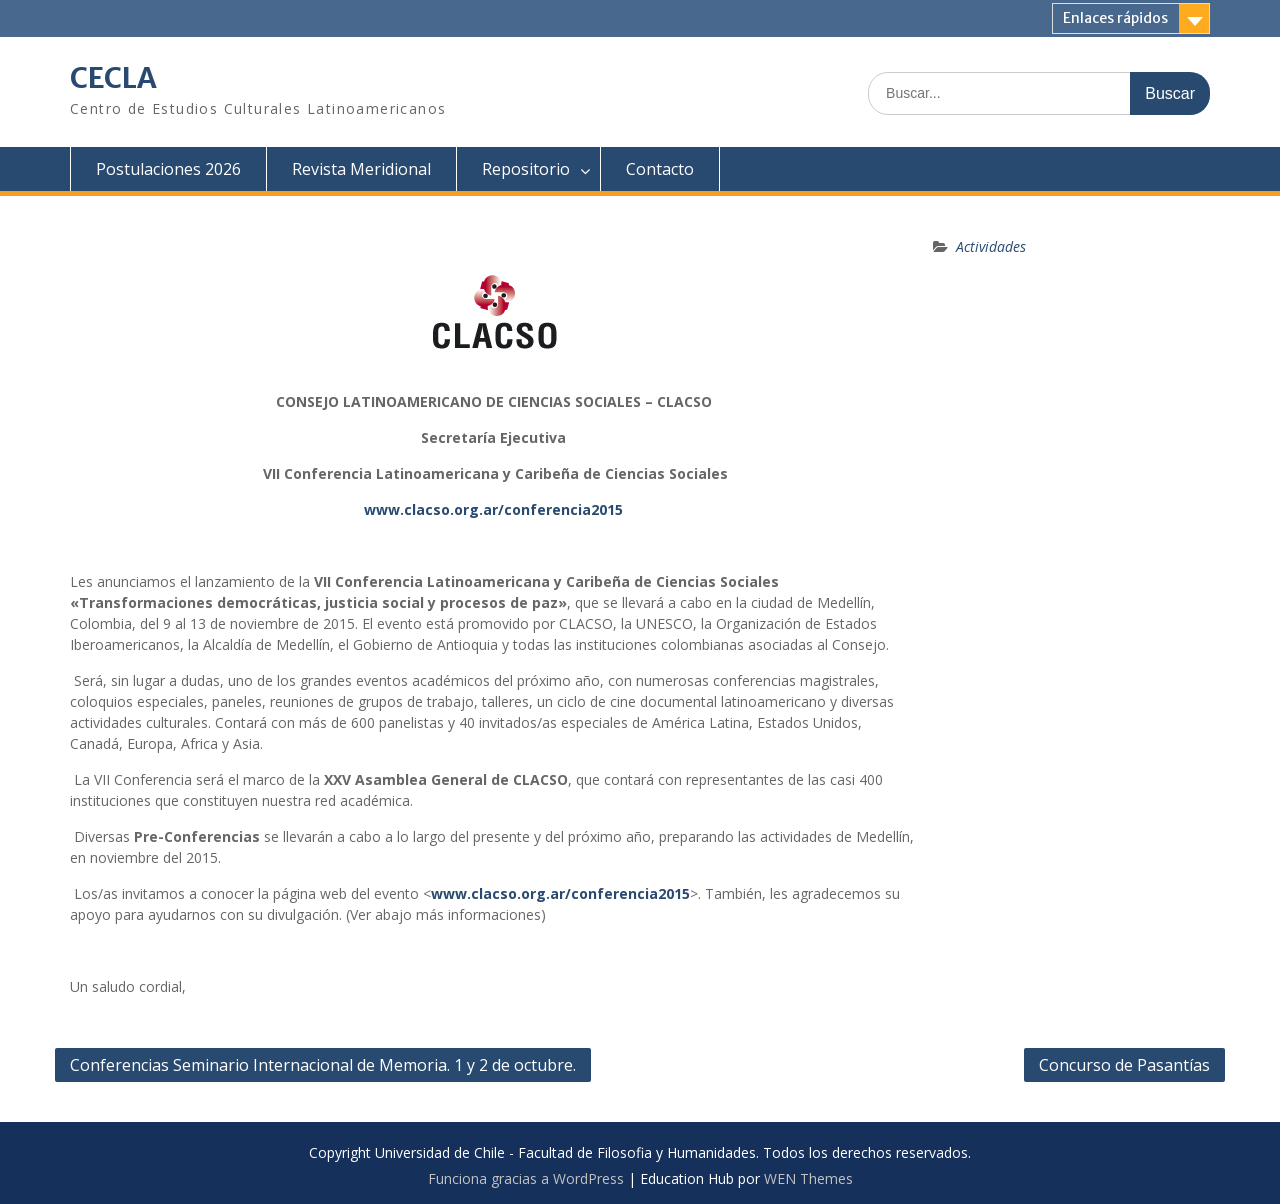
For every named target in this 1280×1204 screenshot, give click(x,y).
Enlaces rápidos (1115, 18)
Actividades (991, 246)
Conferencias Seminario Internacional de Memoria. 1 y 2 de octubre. (323, 1065)
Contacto (660, 169)
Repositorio (526, 169)
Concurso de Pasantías (1124, 1065)
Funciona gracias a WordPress (526, 1178)
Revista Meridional (361, 169)
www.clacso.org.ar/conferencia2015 (493, 509)
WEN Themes (808, 1178)
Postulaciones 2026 (168, 169)
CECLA (113, 78)
